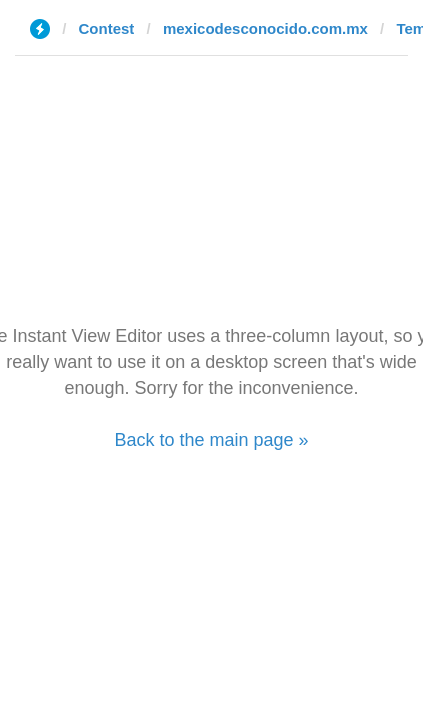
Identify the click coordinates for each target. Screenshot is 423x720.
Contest (107, 28)
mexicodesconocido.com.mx (265, 28)
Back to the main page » (211, 440)
